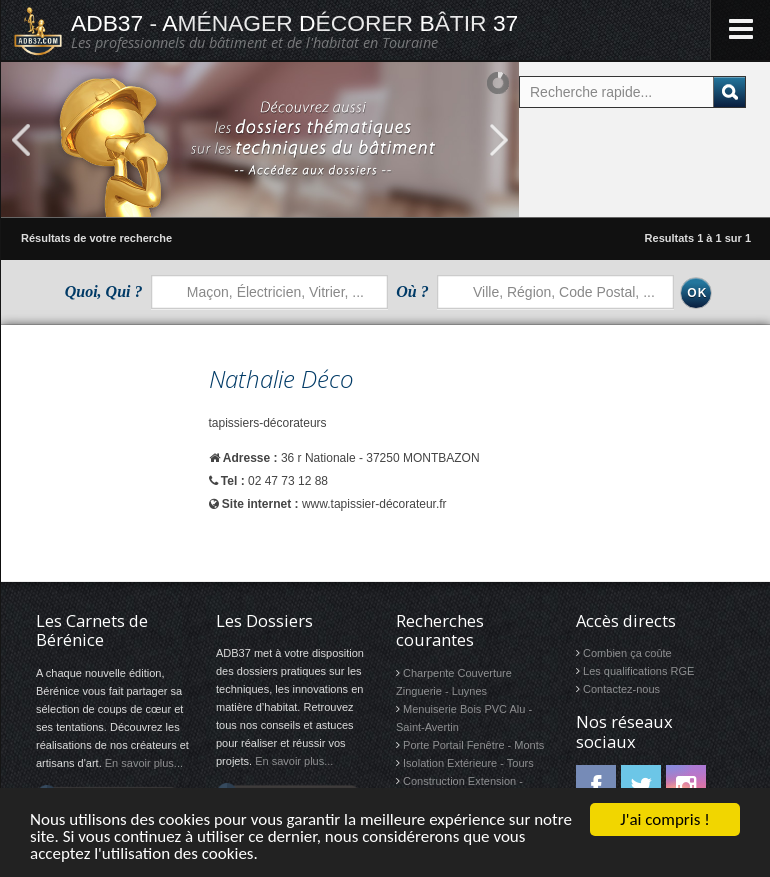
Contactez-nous (621, 689)
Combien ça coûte (627, 653)
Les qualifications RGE (638, 671)
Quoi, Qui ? (104, 291)
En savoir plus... (144, 763)
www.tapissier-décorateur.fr (374, 504)
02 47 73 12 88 (288, 481)
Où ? (412, 291)
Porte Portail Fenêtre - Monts (473, 745)
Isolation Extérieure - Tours (468, 763)
